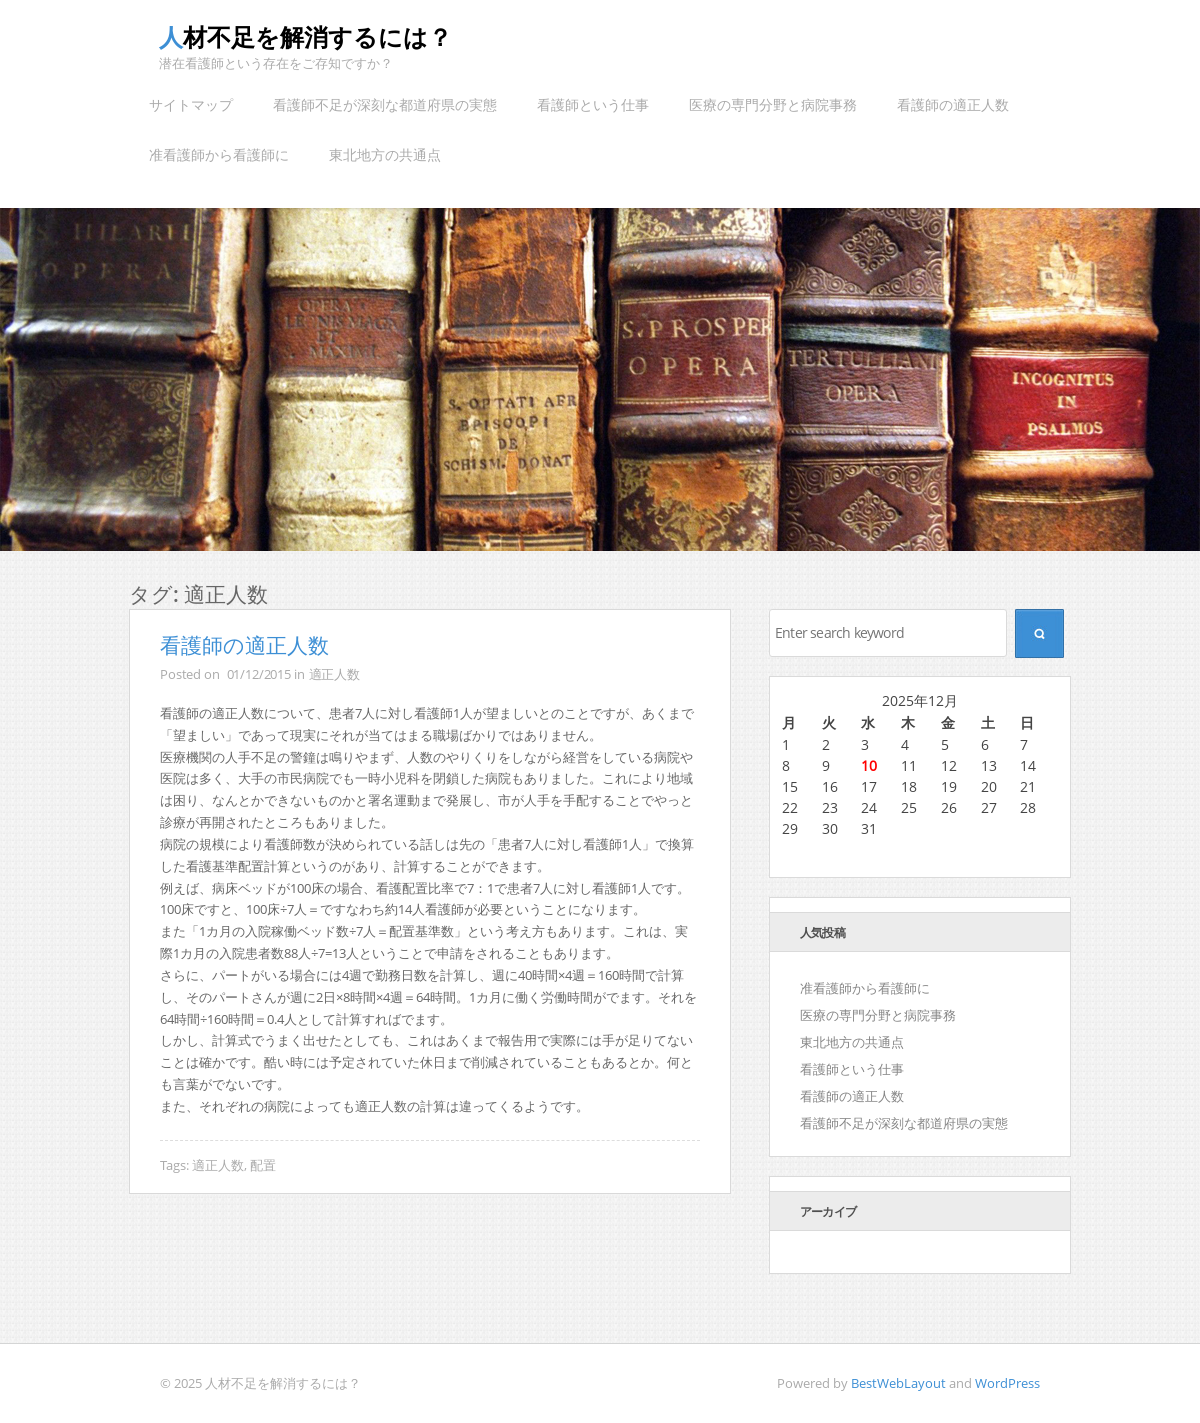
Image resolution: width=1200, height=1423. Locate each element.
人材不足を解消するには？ (305, 36)
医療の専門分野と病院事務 (773, 104)
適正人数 (334, 674)
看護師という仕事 (593, 104)
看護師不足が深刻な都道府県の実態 (385, 104)
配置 (263, 1165)
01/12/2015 (259, 674)
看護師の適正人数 (953, 104)
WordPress (1007, 1383)
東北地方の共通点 (385, 154)
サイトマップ (191, 104)
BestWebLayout (898, 1383)
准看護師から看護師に (219, 154)
